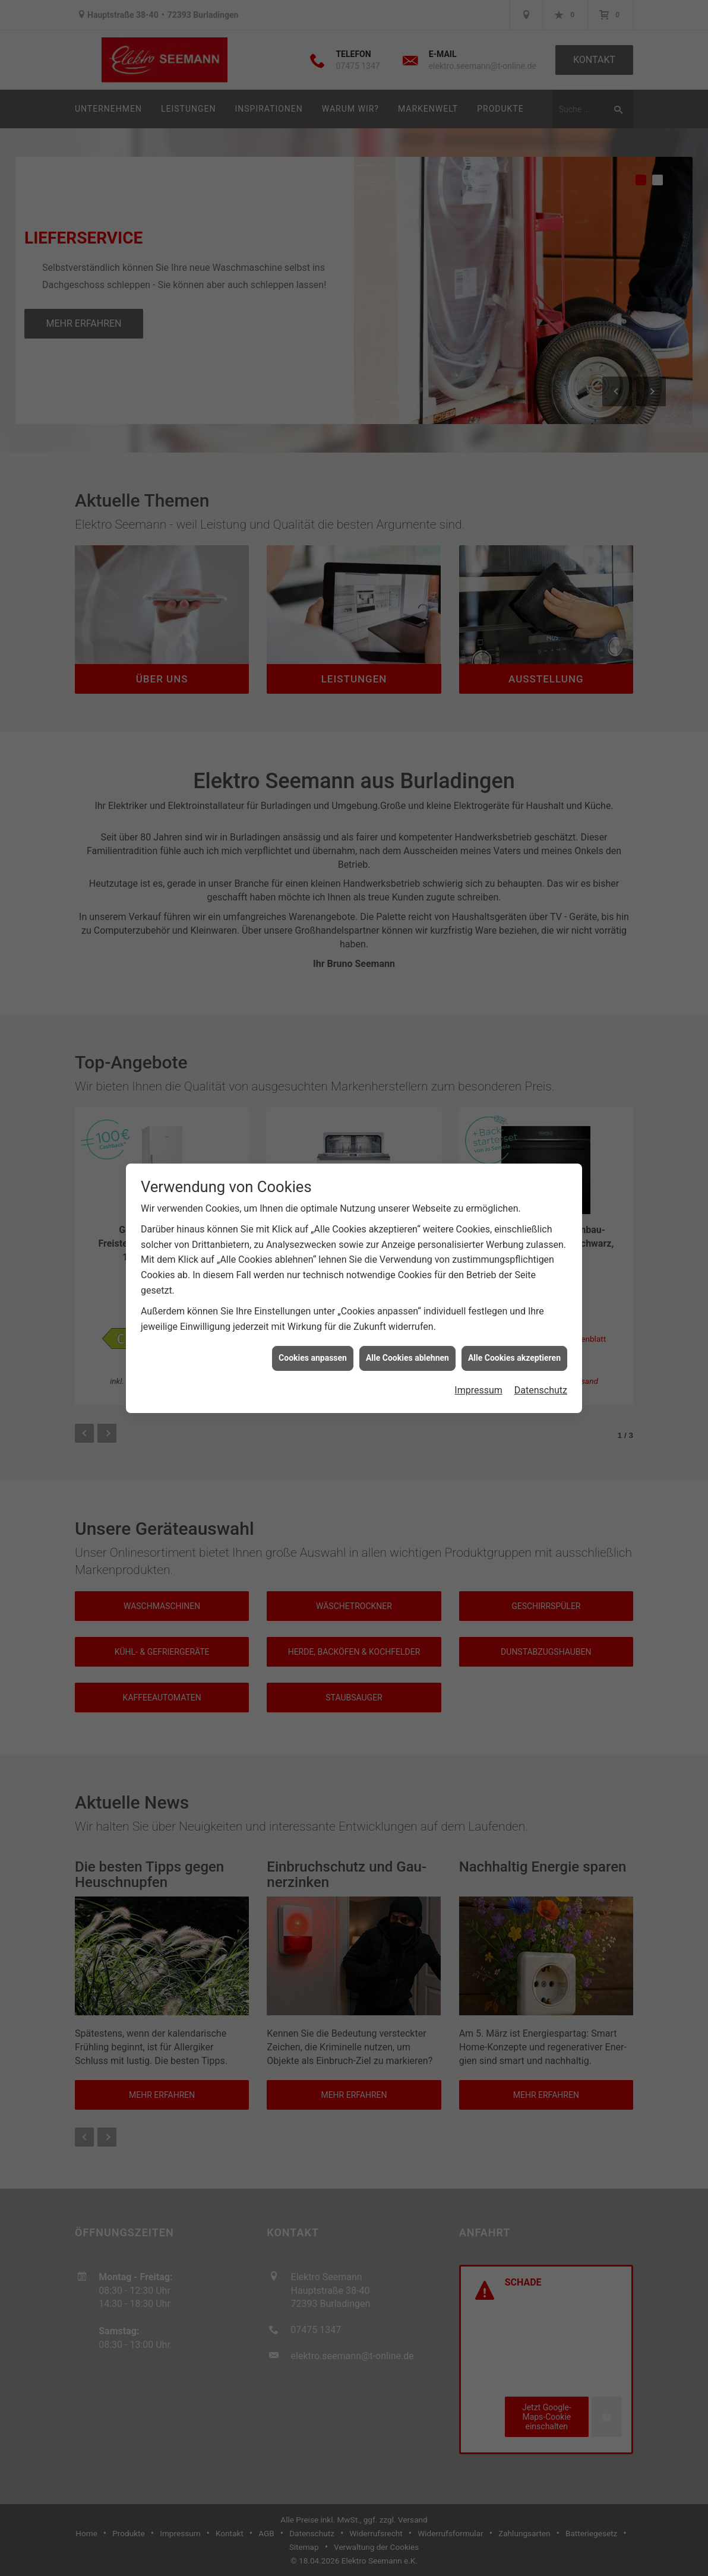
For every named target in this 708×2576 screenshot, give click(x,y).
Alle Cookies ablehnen (407, 1329)
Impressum (478, 1361)
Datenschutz (540, 1361)
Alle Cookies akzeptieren (514, 1329)
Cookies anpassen (313, 1329)
